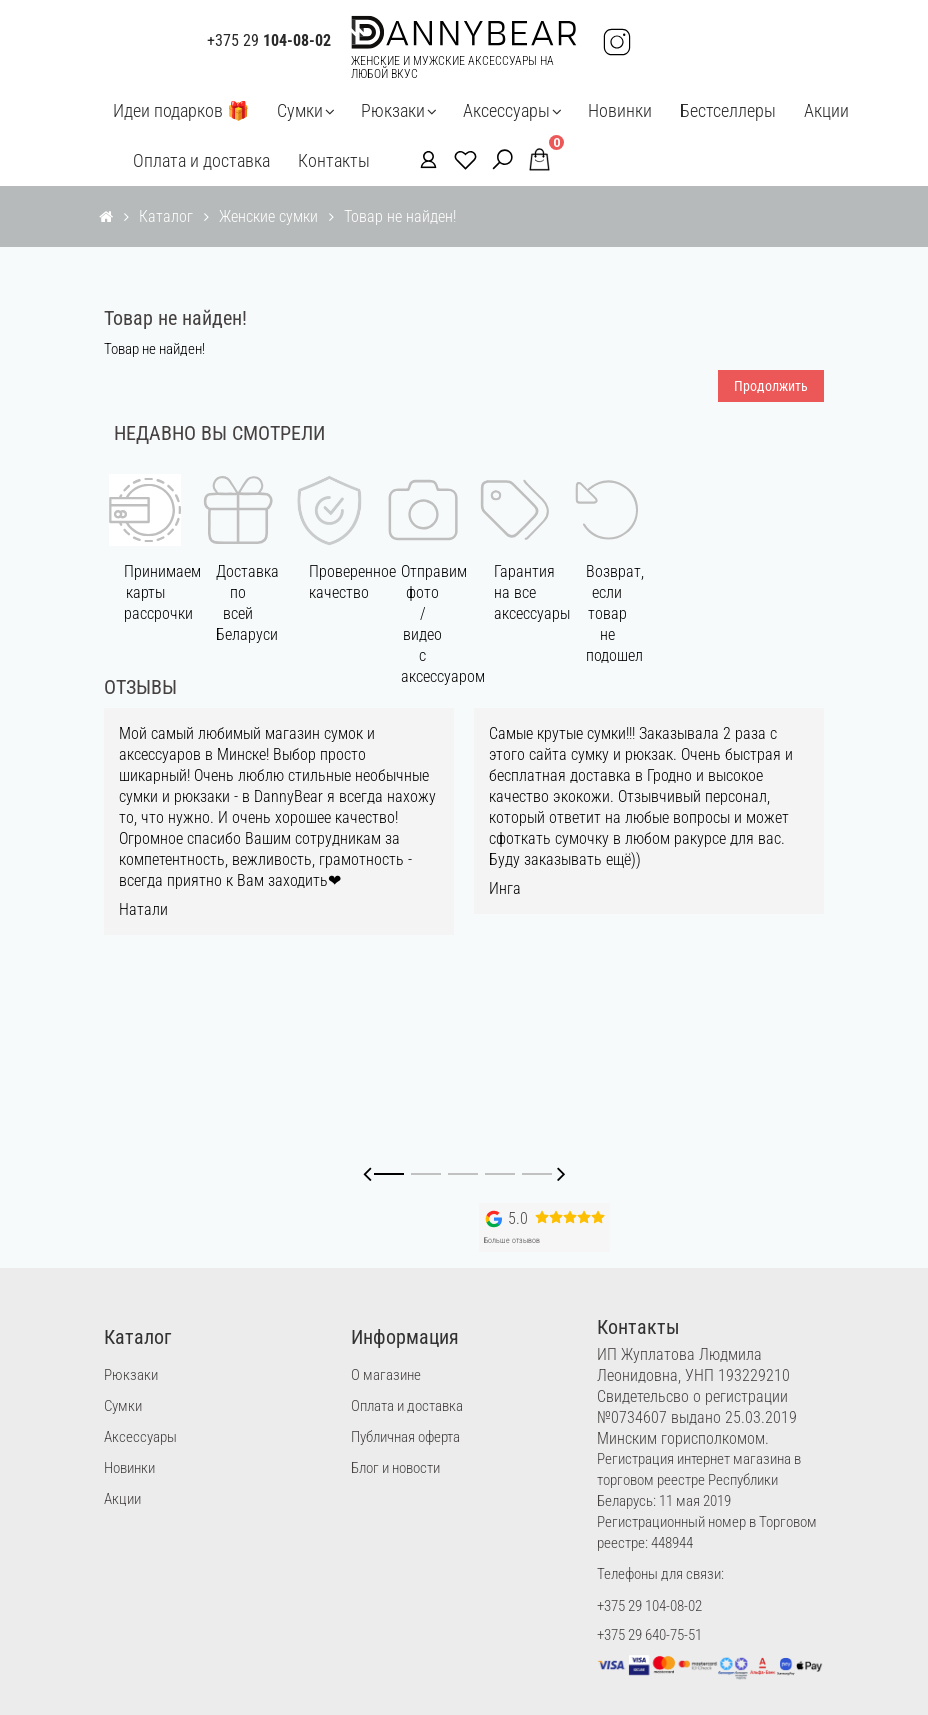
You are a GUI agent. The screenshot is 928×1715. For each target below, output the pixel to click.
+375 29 (269, 41)
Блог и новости (395, 1468)
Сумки (300, 110)
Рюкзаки (393, 110)
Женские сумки (268, 216)
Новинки (620, 110)
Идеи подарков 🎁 (181, 110)
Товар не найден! (400, 216)
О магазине (386, 1375)
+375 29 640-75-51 (649, 1635)
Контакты (334, 160)
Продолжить (771, 386)
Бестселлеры (728, 110)
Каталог (166, 216)
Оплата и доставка (201, 160)
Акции (826, 110)
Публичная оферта (405, 1437)
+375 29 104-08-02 (649, 1606)
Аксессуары (506, 110)
